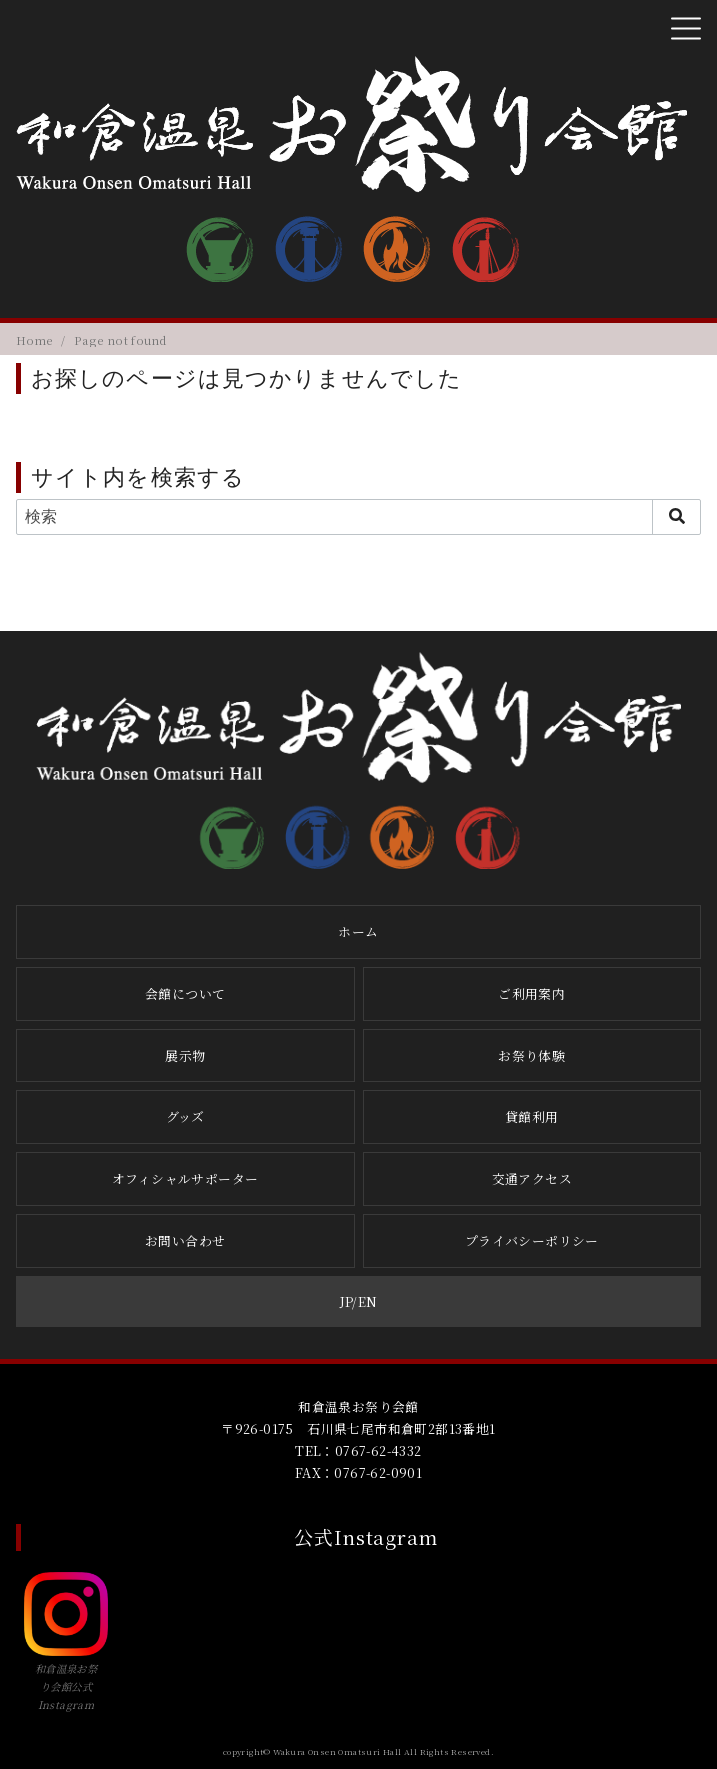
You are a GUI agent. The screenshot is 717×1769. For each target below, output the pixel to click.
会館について (185, 993)
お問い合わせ (185, 1240)
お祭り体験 (531, 1055)
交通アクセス (532, 1178)
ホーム (358, 931)
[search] (676, 517)
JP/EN (359, 1301)
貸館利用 (532, 1116)
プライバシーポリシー (532, 1240)
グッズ (185, 1116)
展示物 (185, 1055)
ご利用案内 (531, 993)
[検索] (358, 517)
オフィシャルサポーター (185, 1178)
